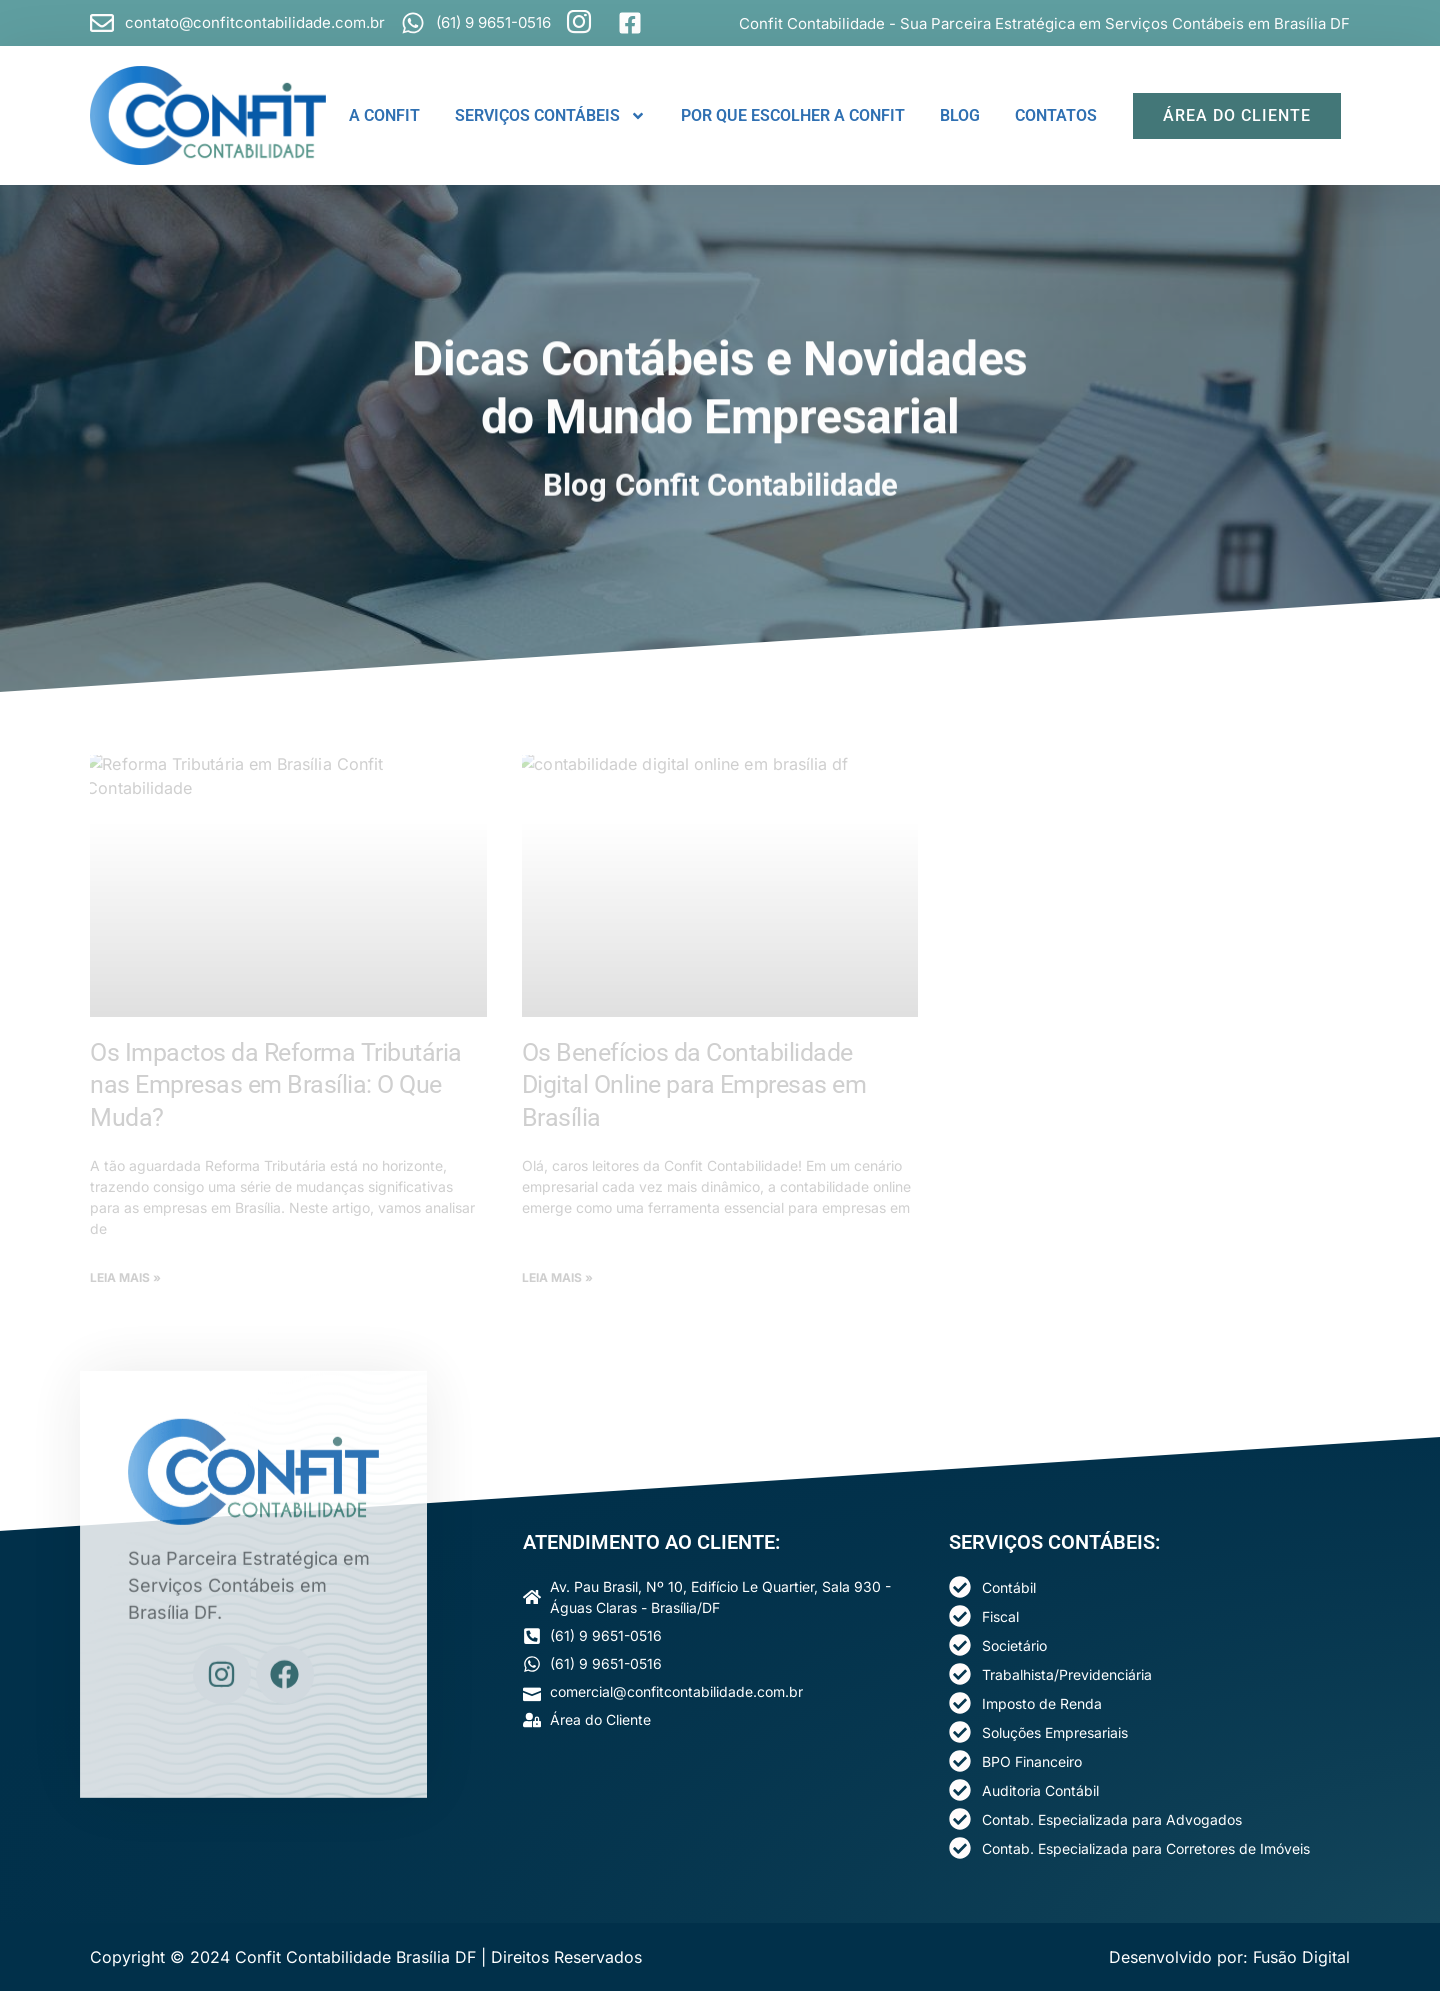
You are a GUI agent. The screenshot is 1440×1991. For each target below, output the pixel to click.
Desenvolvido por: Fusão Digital (1229, 1957)
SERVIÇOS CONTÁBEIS (550, 116)
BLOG (960, 115)
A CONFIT (384, 115)
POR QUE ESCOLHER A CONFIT (793, 115)
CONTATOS (1056, 115)
